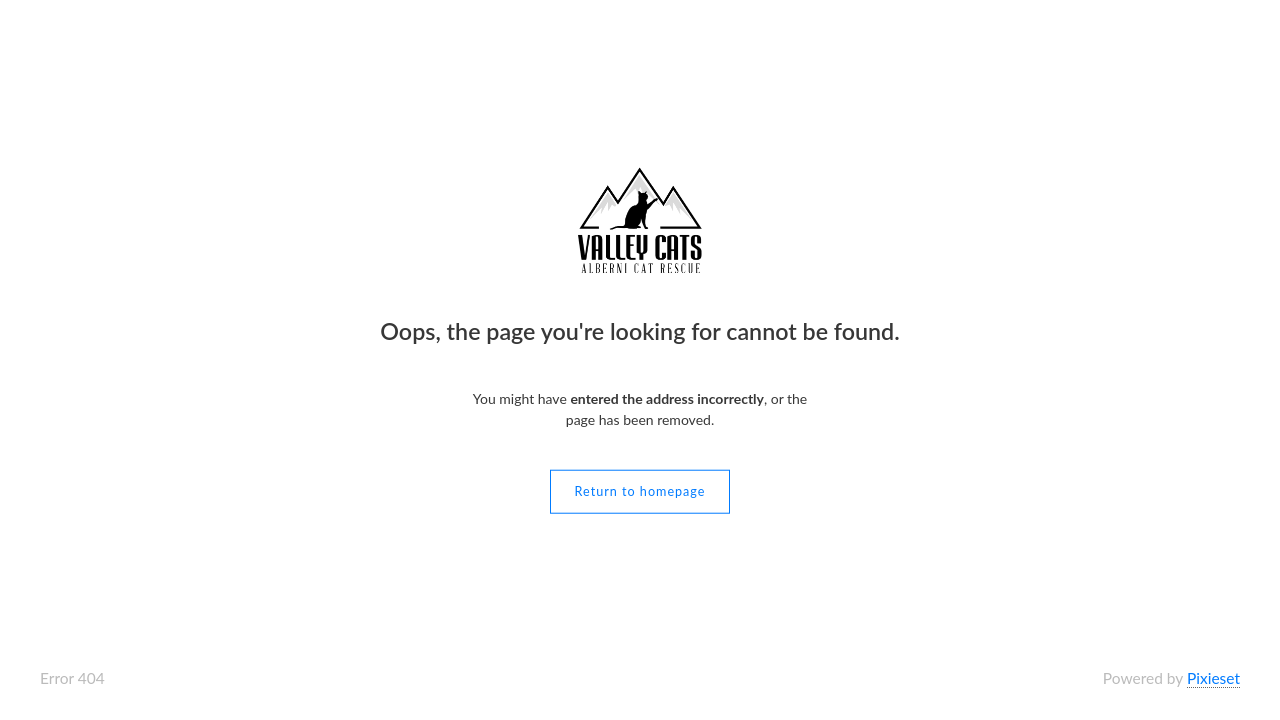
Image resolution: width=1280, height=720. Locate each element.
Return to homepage (640, 490)
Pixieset (1213, 678)
